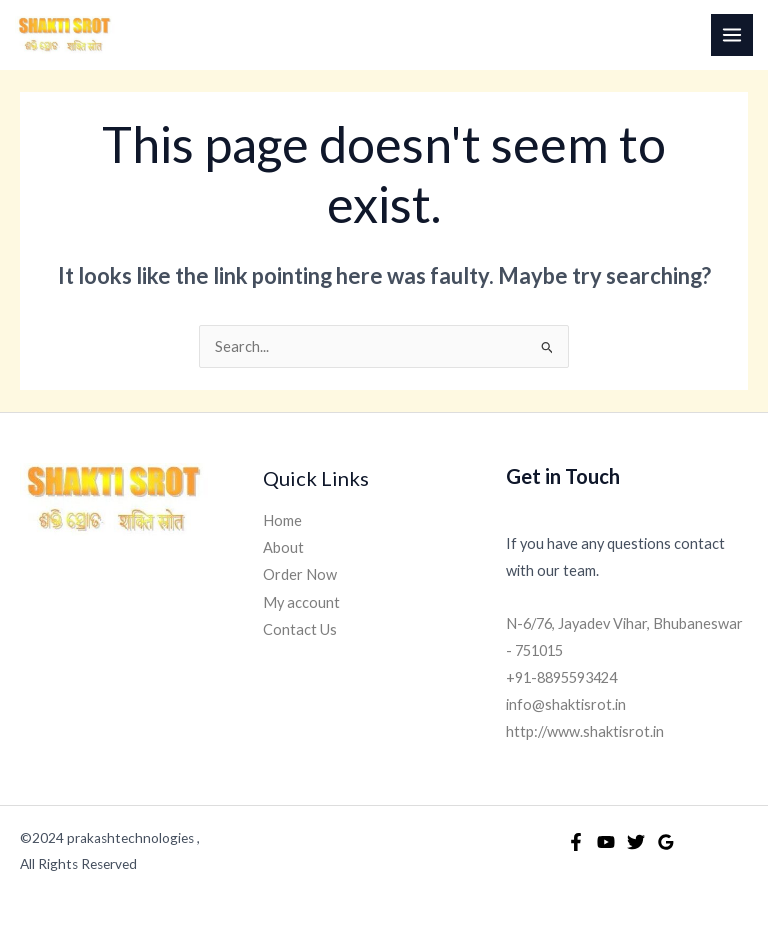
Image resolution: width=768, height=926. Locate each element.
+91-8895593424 (561, 677)
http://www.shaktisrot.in (585, 731)
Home (282, 520)
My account (301, 602)
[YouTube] (606, 842)
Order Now (300, 574)
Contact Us (300, 629)
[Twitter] (636, 842)
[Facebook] (576, 842)
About (283, 547)
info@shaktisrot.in (566, 704)
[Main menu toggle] (732, 35)
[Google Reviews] (666, 842)
